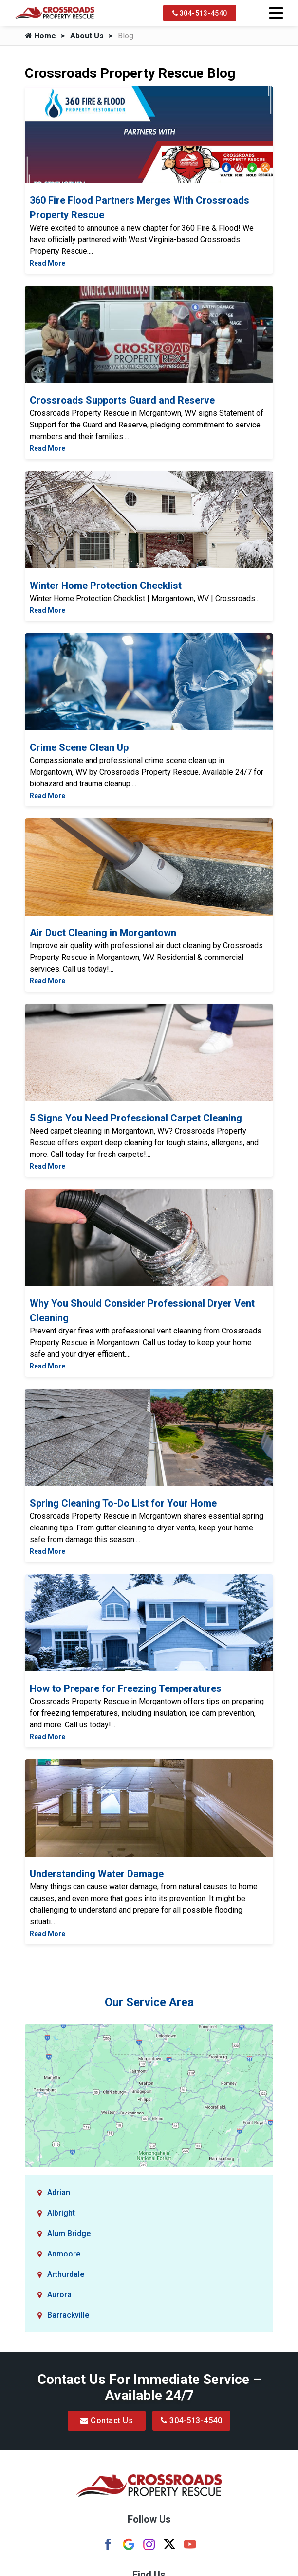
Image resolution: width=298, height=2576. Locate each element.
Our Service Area (149, 2002)
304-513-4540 (199, 13)
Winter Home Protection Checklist (106, 585)
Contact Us (106, 2420)
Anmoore (63, 2253)
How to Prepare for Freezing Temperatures (126, 1688)
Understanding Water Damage (97, 1874)
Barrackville (68, 2315)
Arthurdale (65, 2274)
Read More (47, 263)
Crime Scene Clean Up (79, 747)
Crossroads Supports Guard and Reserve (122, 400)
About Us (87, 35)
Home (40, 35)
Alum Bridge (69, 2233)
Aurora (59, 2294)
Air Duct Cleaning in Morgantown (103, 933)
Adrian (58, 2192)
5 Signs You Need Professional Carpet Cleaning (136, 1118)
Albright (61, 2213)
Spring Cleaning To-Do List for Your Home (123, 1503)
